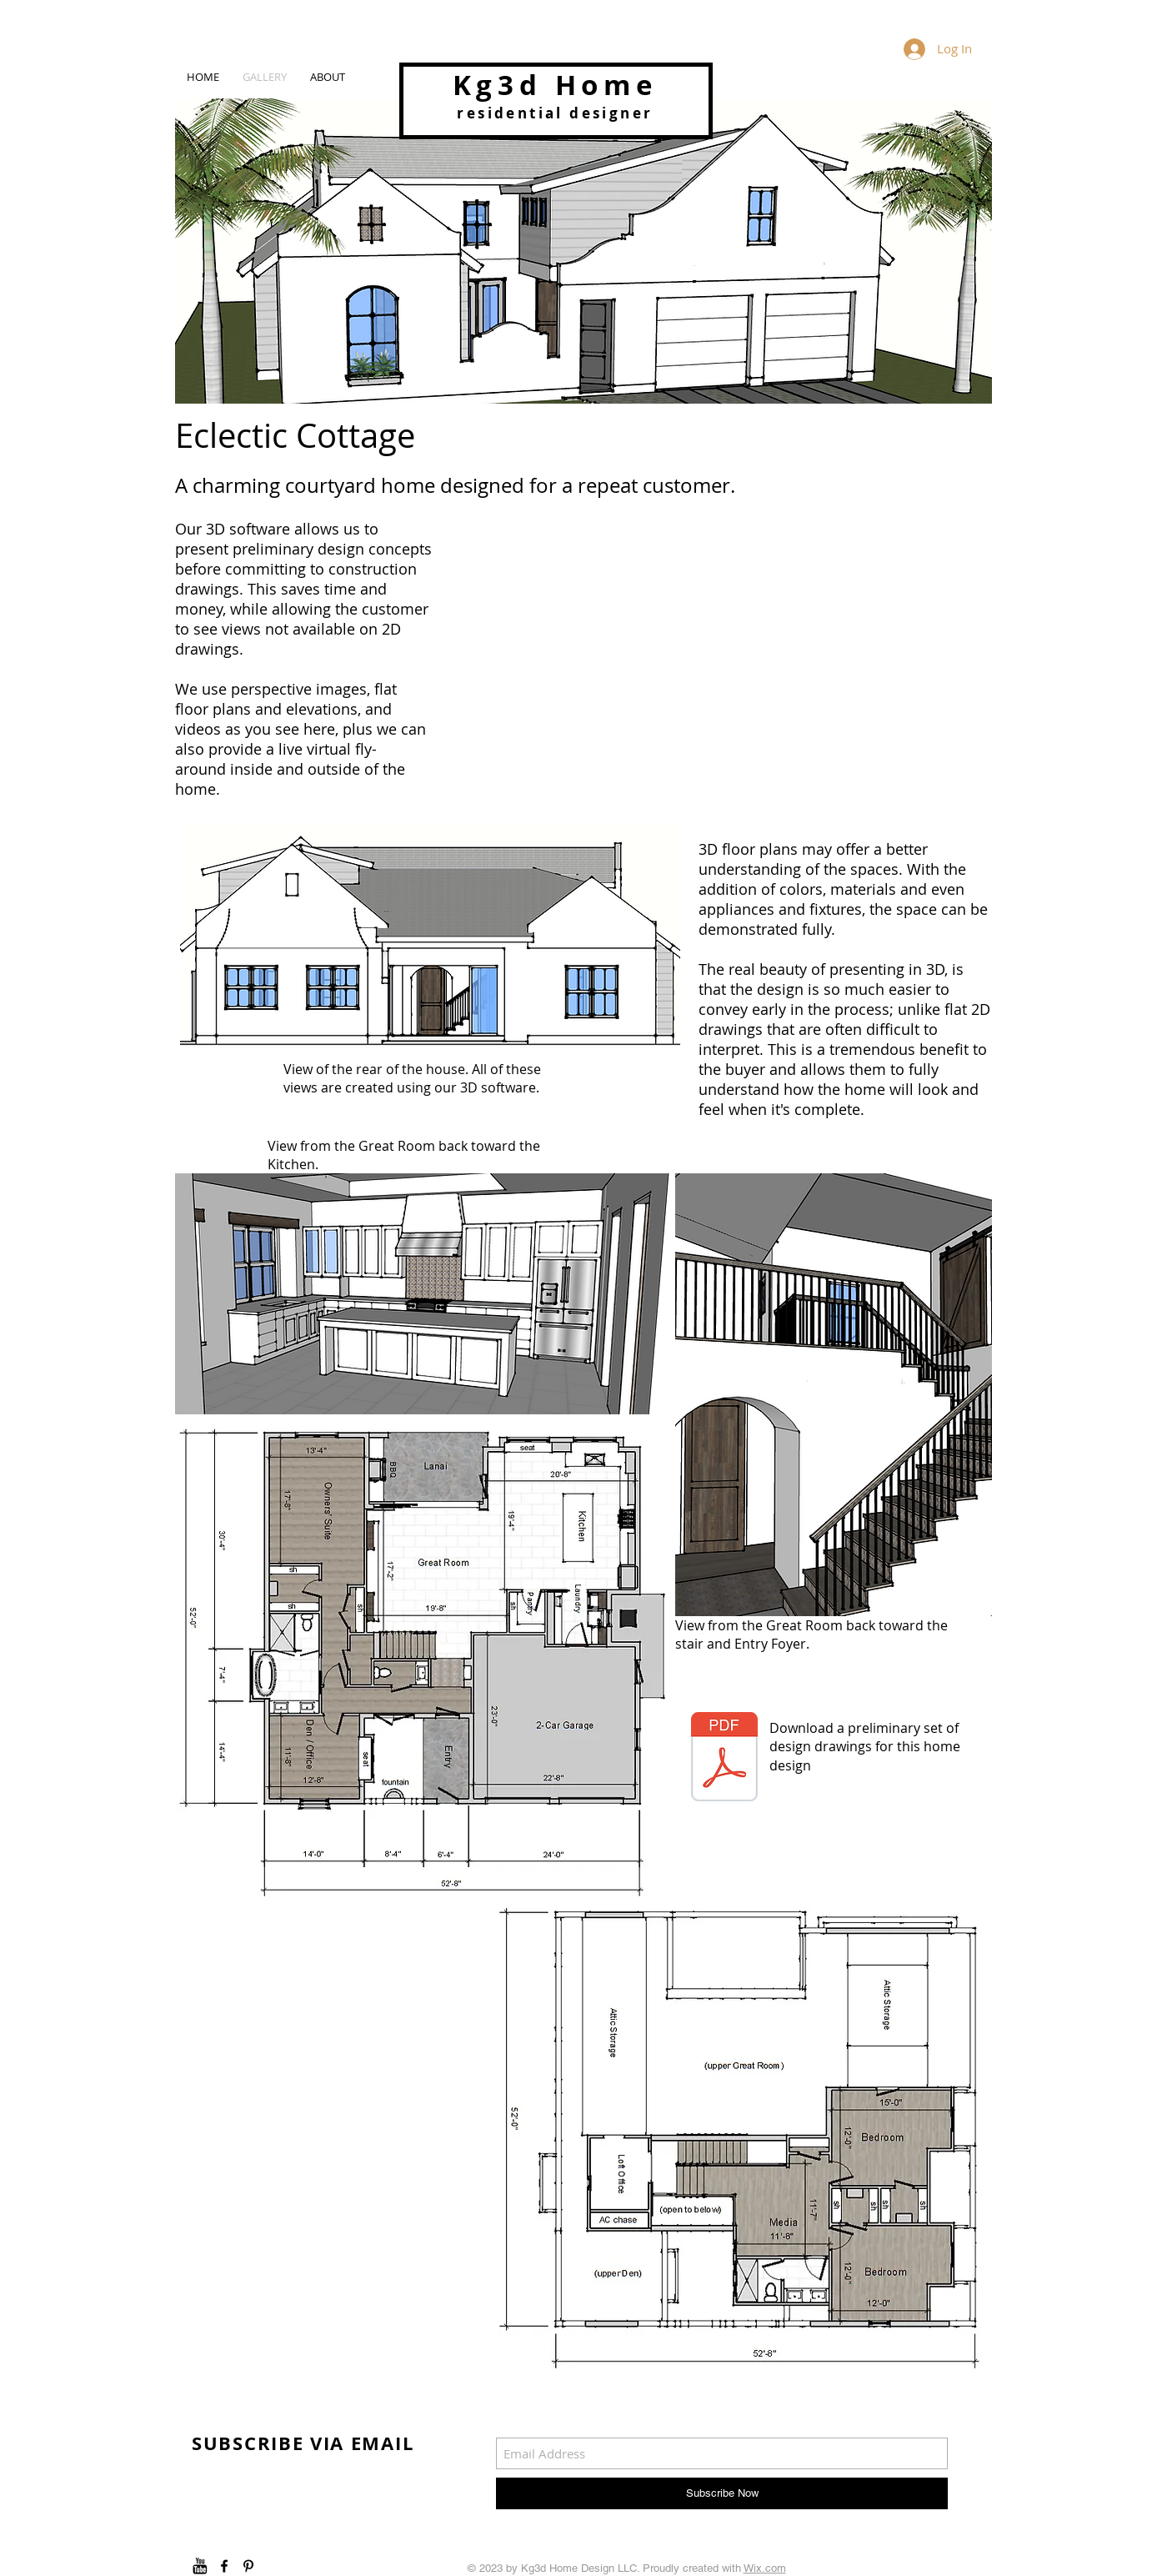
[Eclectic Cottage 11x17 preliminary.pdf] (724, 1758)
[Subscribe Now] (722, 2493)
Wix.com (765, 2568)
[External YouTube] (732, 665)
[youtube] (200, 2566)
